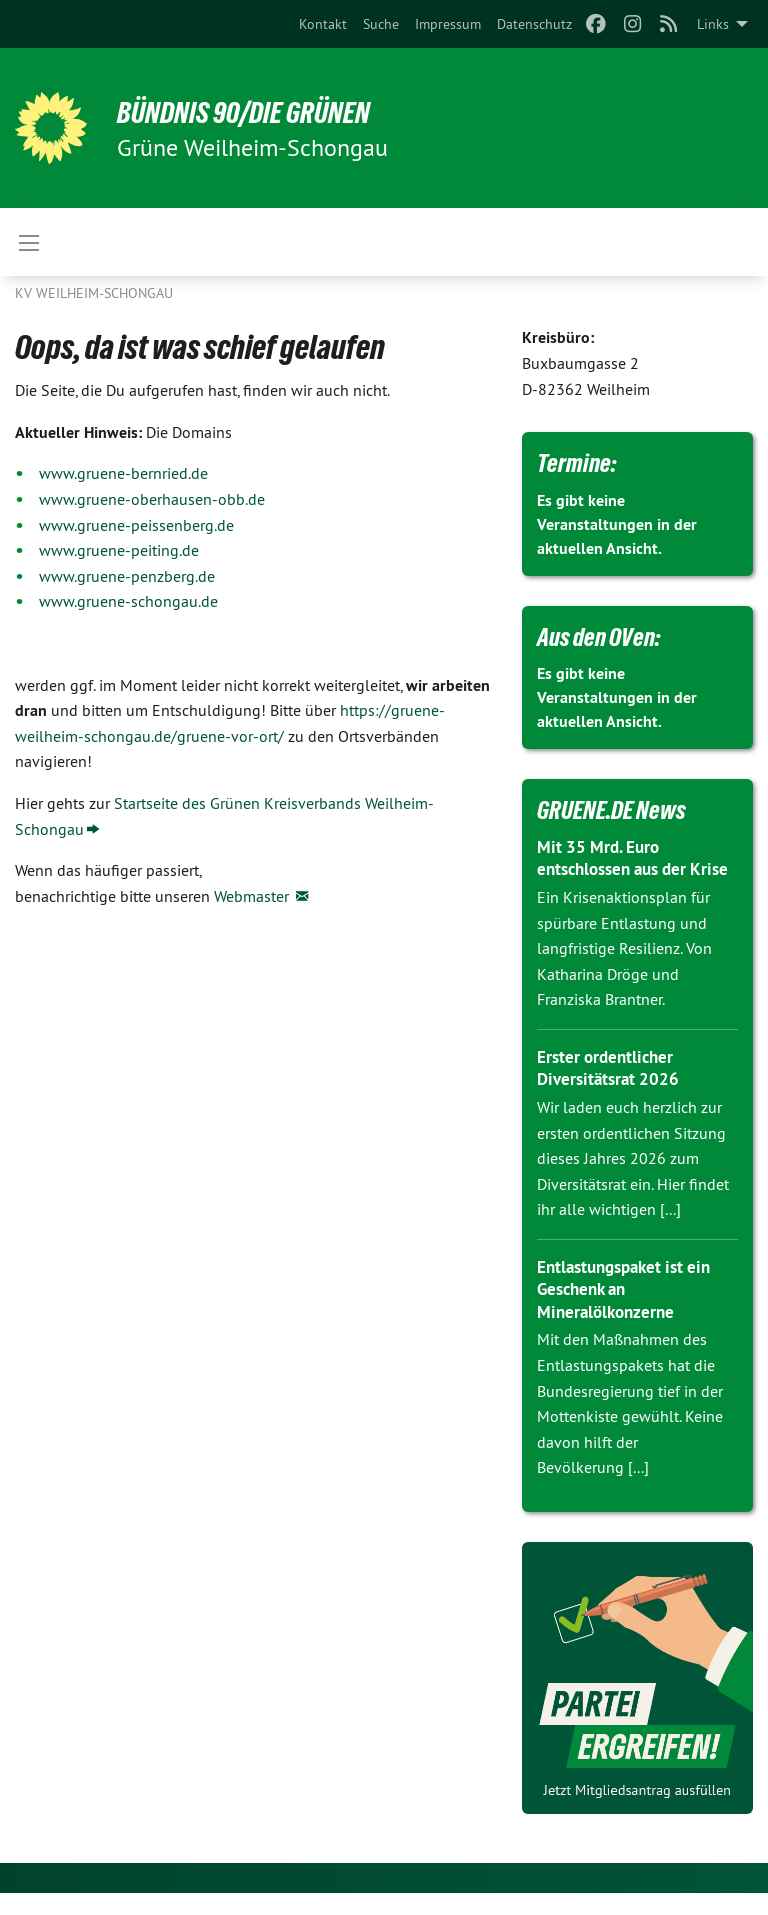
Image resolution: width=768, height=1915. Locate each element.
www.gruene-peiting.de (119, 550)
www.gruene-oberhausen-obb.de (152, 499)
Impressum (448, 24)
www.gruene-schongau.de (128, 601)
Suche (381, 24)
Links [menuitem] (713, 24)
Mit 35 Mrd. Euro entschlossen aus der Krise (618, 869)
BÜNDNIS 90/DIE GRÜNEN (261, 112)
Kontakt (323, 24)
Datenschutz (534, 24)
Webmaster (253, 896)
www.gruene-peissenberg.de (136, 525)
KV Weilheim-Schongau (94, 293)
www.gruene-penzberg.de (127, 576)
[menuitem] (323, 24)
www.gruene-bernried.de (123, 473)
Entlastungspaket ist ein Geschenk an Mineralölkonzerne (630, 1311)
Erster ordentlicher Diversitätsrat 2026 (611, 1090)
